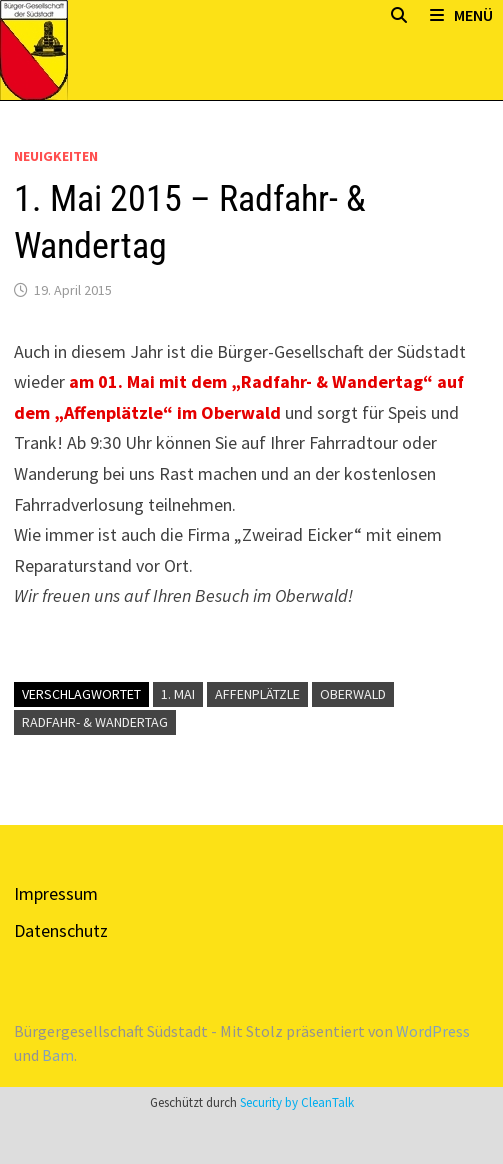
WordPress (433, 1031)
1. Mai (178, 694)
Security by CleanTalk (297, 1102)
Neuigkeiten (56, 156)
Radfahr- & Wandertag (95, 722)
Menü (461, 15)
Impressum (56, 893)
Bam (58, 1055)
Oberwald (353, 694)
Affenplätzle (257, 694)
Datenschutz (61, 930)
